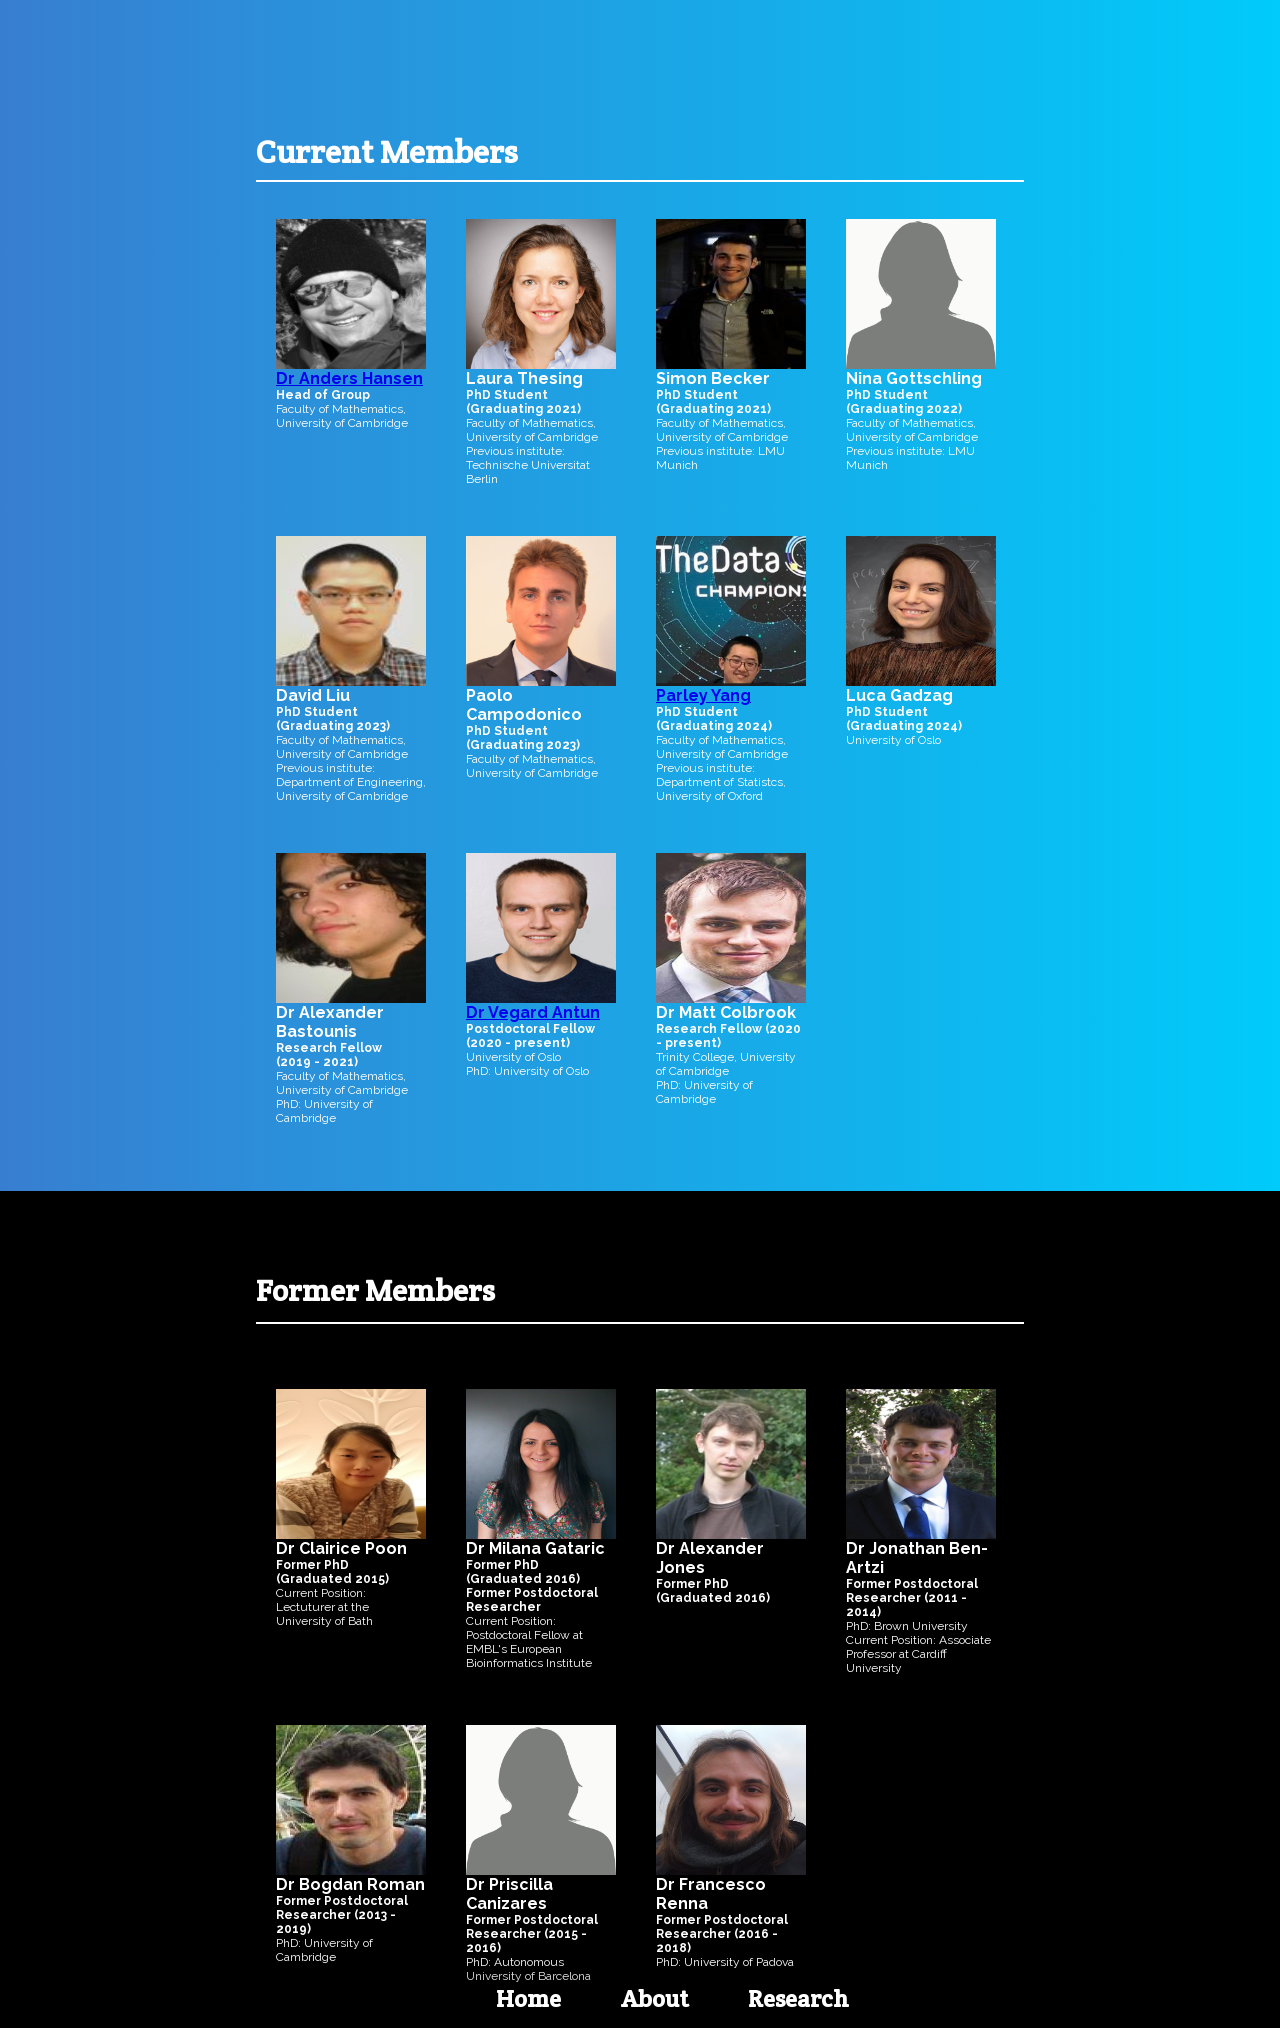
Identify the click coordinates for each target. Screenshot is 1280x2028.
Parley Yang (703, 695)
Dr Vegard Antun (533, 1012)
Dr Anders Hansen (349, 378)
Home (528, 1998)
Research (798, 1998)
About (654, 1998)
